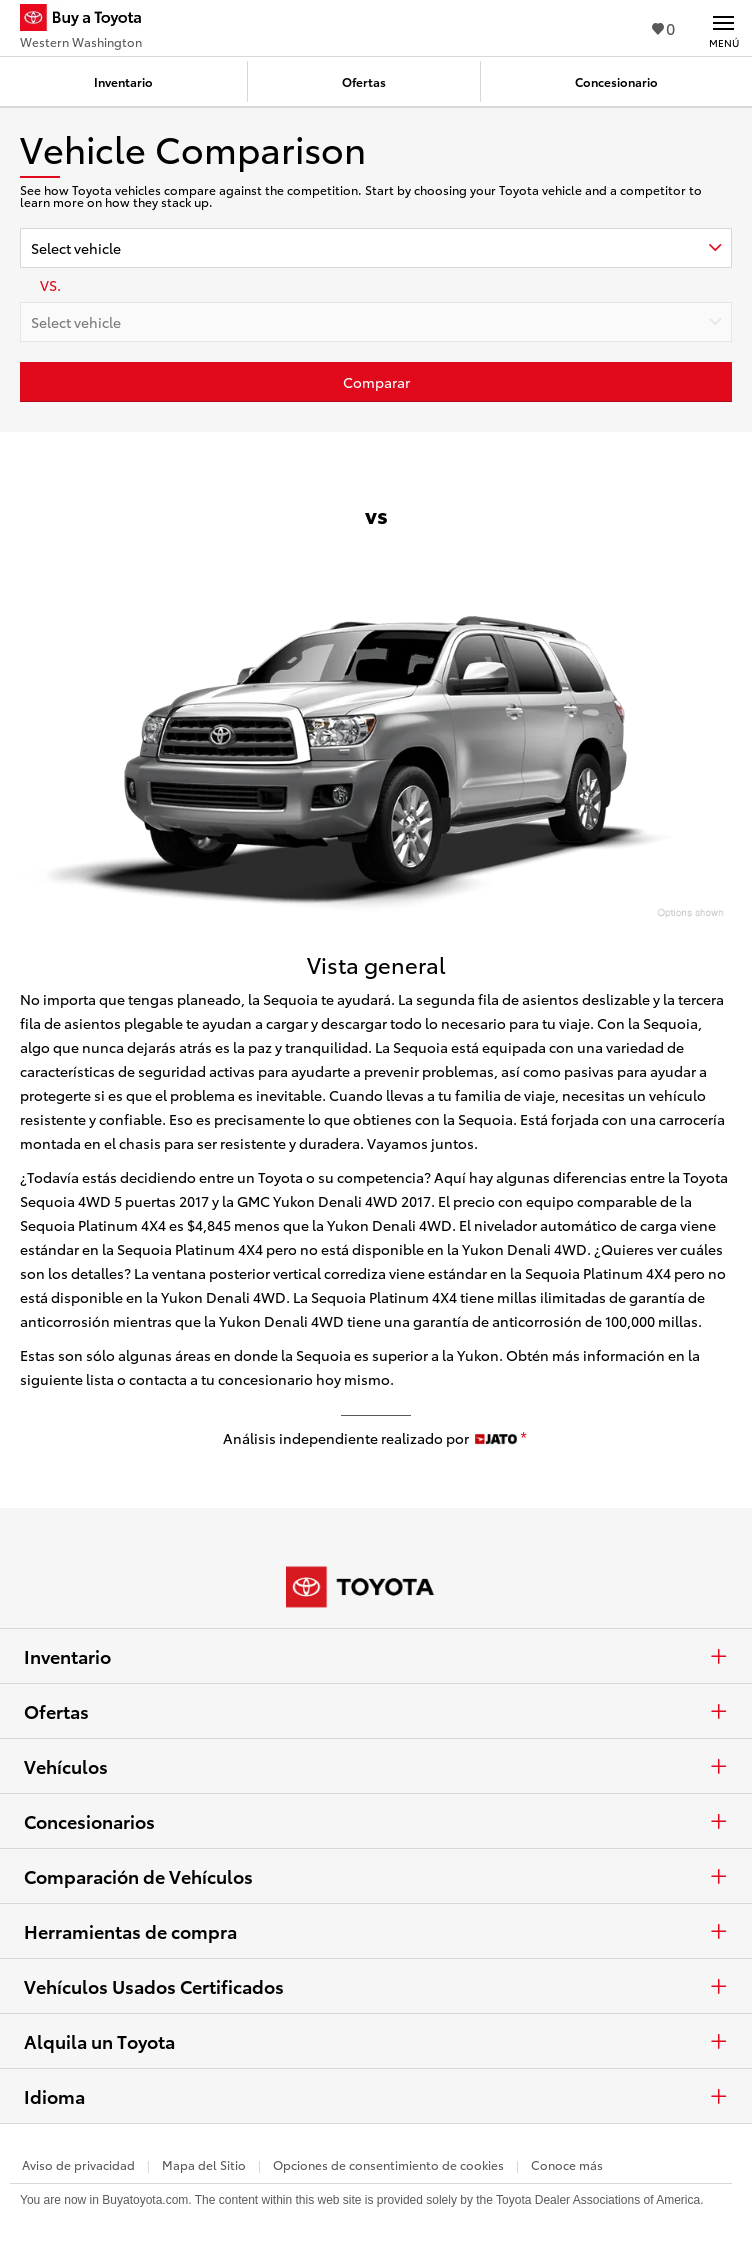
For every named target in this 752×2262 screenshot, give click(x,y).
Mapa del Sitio (204, 2164)
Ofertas (376, 1711)
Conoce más (567, 2164)
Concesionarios (376, 1821)
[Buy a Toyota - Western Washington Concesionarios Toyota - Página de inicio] (89, 20)
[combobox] (376, 248)
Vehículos (376, 1766)
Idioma (376, 2096)
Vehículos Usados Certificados (376, 1986)
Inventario (376, 1656)
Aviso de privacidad (78, 2164)
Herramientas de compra (376, 1931)
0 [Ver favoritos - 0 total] (663, 27)
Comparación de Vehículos (376, 1876)
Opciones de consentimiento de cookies (388, 2164)
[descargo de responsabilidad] (523, 1439)
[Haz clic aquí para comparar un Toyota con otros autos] (376, 382)
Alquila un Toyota (376, 2041)
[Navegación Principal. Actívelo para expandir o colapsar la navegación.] (723, 28)
